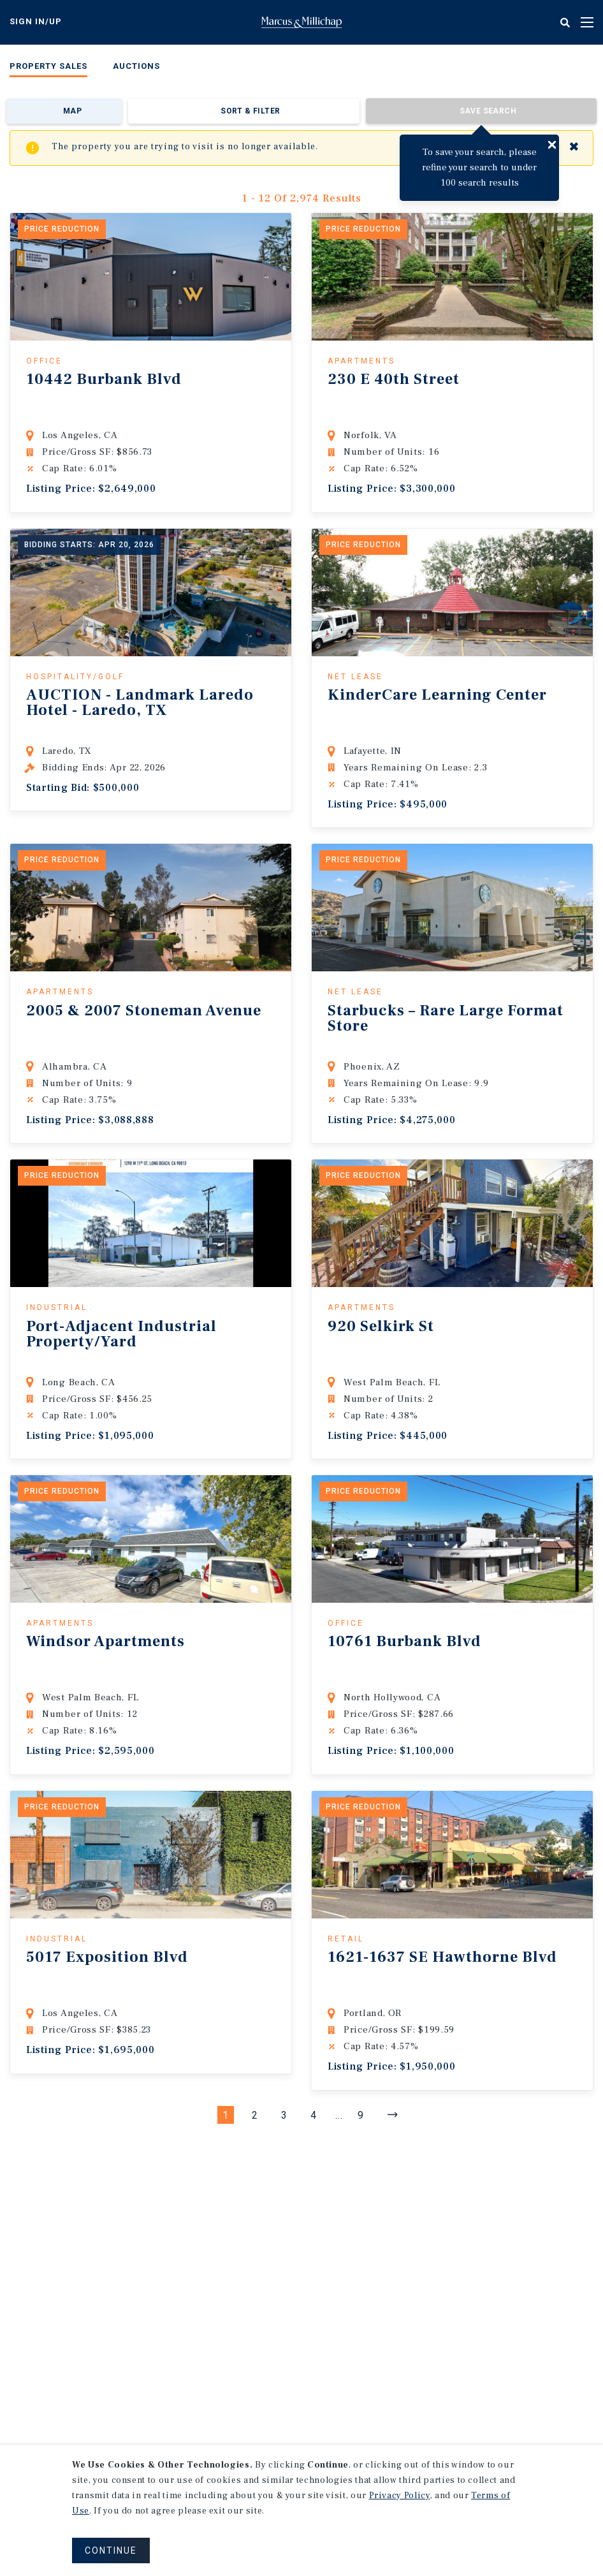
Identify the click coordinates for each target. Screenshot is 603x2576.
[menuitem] (48, 68)
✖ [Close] (574, 147)
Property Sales (48, 66)
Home (301, 22)
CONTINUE (111, 2550)
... (339, 2115)
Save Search (488, 111)
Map (72, 111)
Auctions (136, 66)
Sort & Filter (250, 111)
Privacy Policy (399, 2495)
